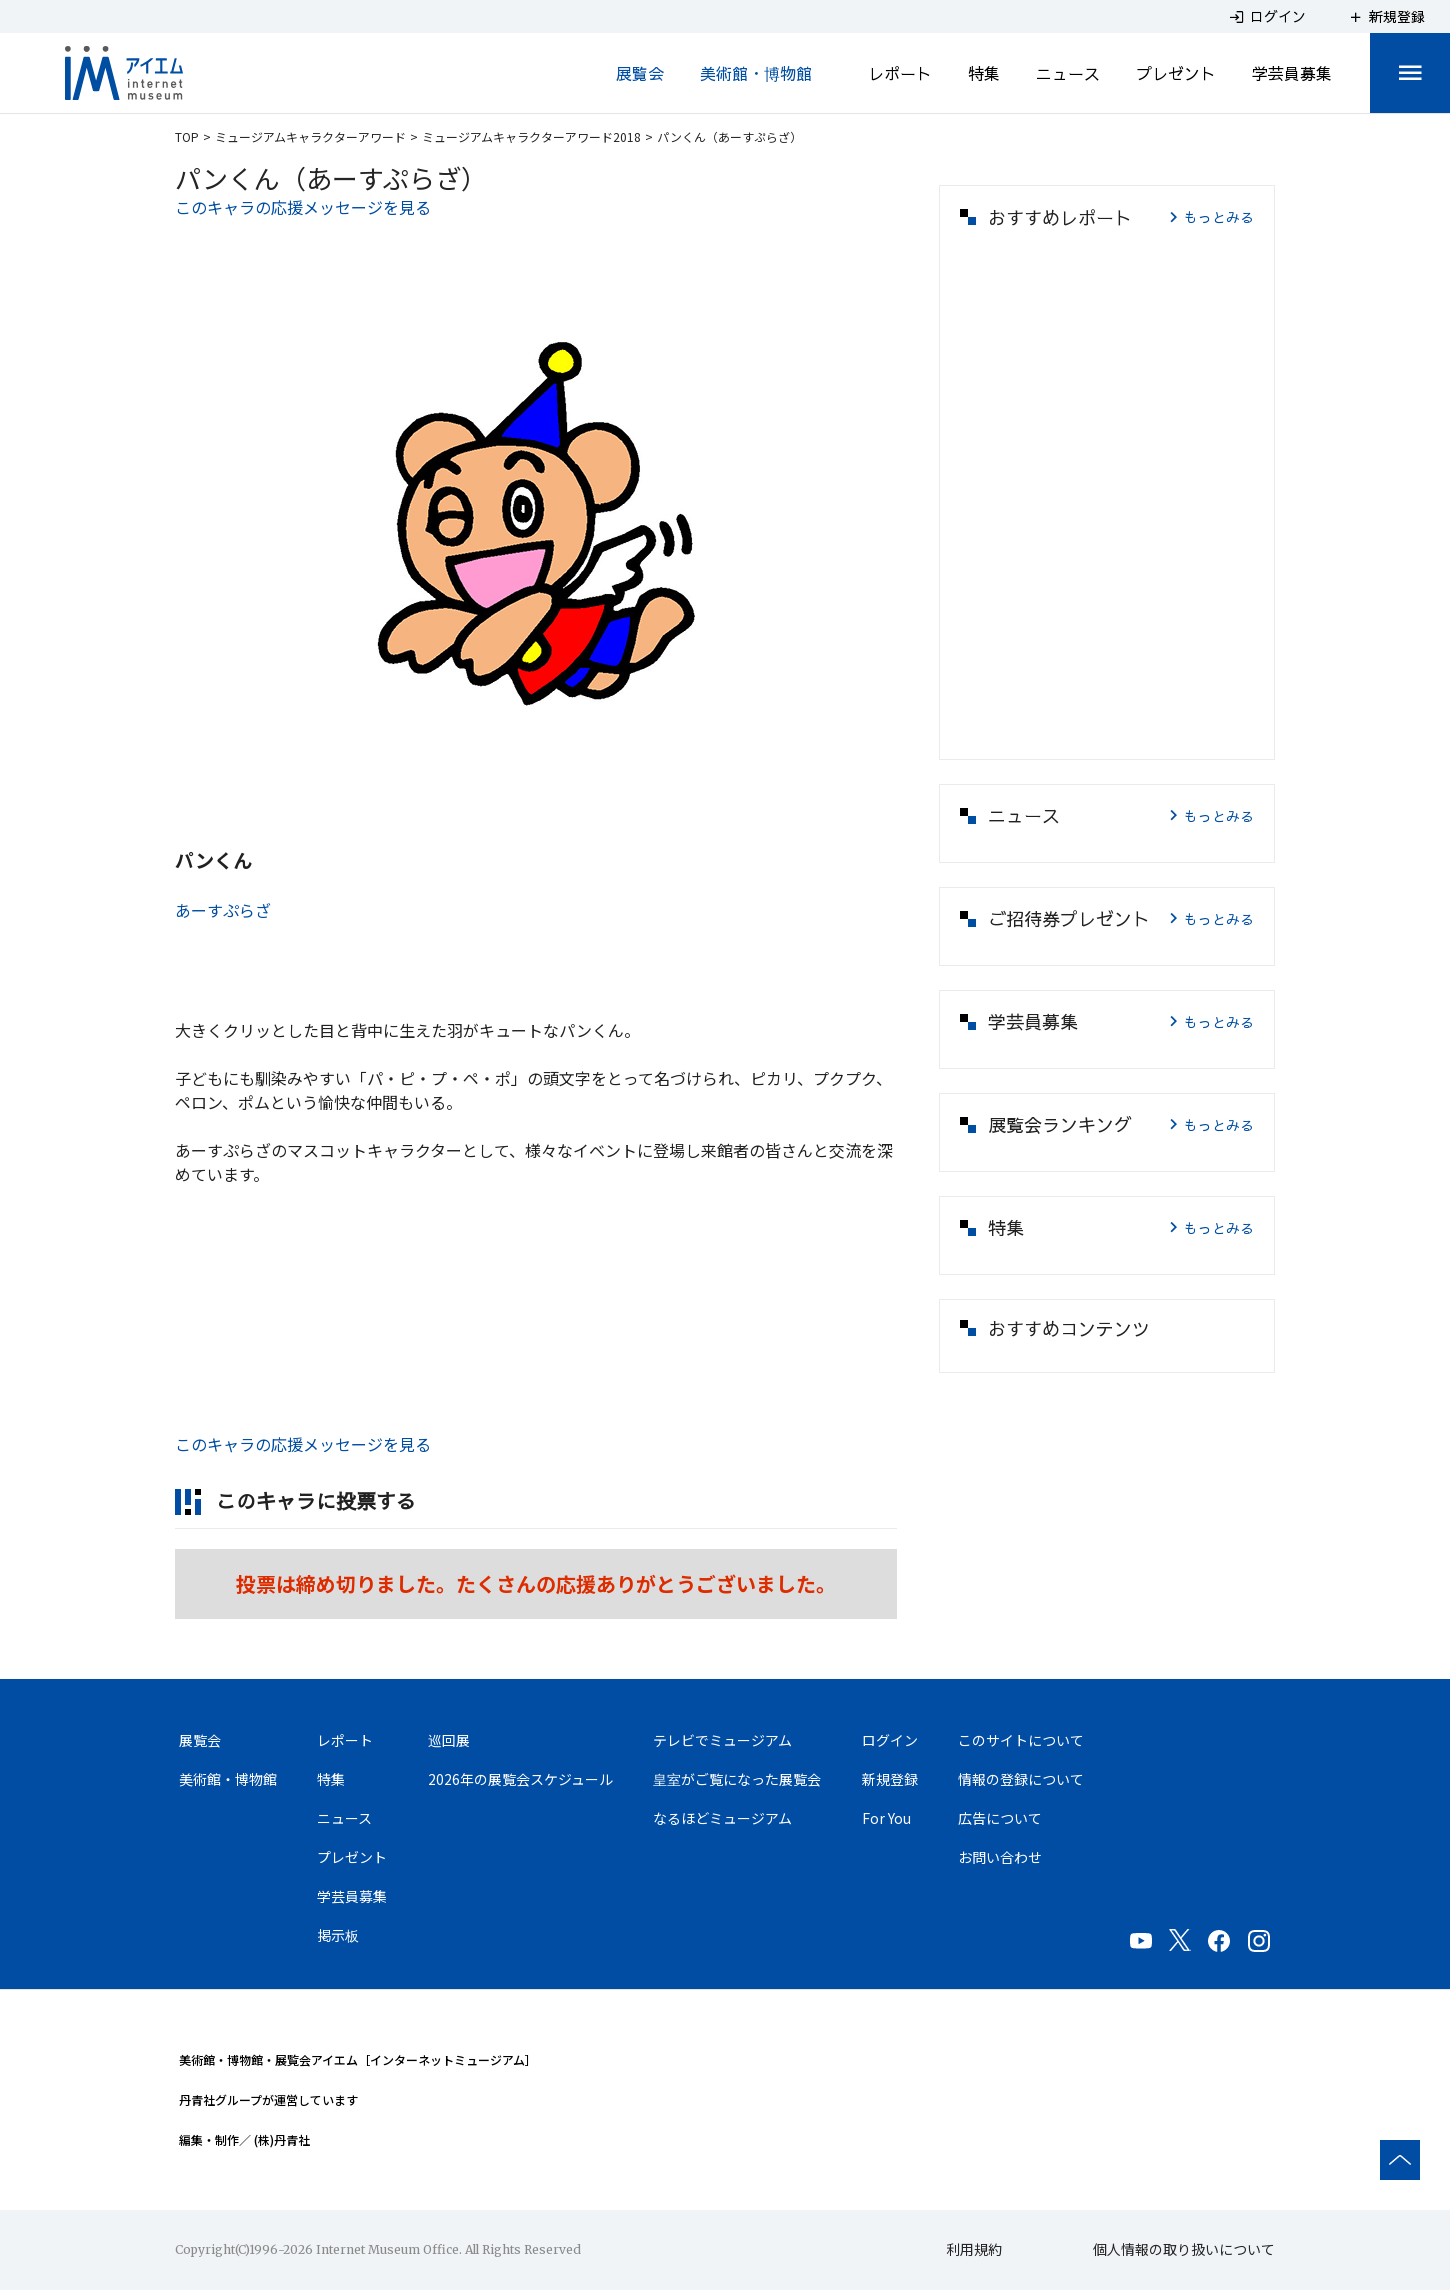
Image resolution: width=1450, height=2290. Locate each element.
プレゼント (1176, 73)
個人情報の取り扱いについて (1184, 2249)
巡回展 (449, 1740)
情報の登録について (1021, 1779)
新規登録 (890, 1779)
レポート (900, 73)
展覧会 (640, 73)
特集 (984, 73)
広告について (1000, 1818)
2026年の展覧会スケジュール (520, 1779)
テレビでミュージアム (722, 1740)
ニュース (1068, 73)
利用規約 (974, 2249)
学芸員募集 (1292, 73)
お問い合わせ (1000, 1857)
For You (886, 1818)
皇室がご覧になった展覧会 (737, 1779)
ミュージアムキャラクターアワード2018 (531, 136)
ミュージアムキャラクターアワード (310, 136)
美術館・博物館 (756, 73)
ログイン (890, 1740)
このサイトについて (1021, 1740)
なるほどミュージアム (722, 1818)
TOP (187, 136)
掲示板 (338, 1935)
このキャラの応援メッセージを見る (303, 207)
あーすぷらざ (223, 910)
